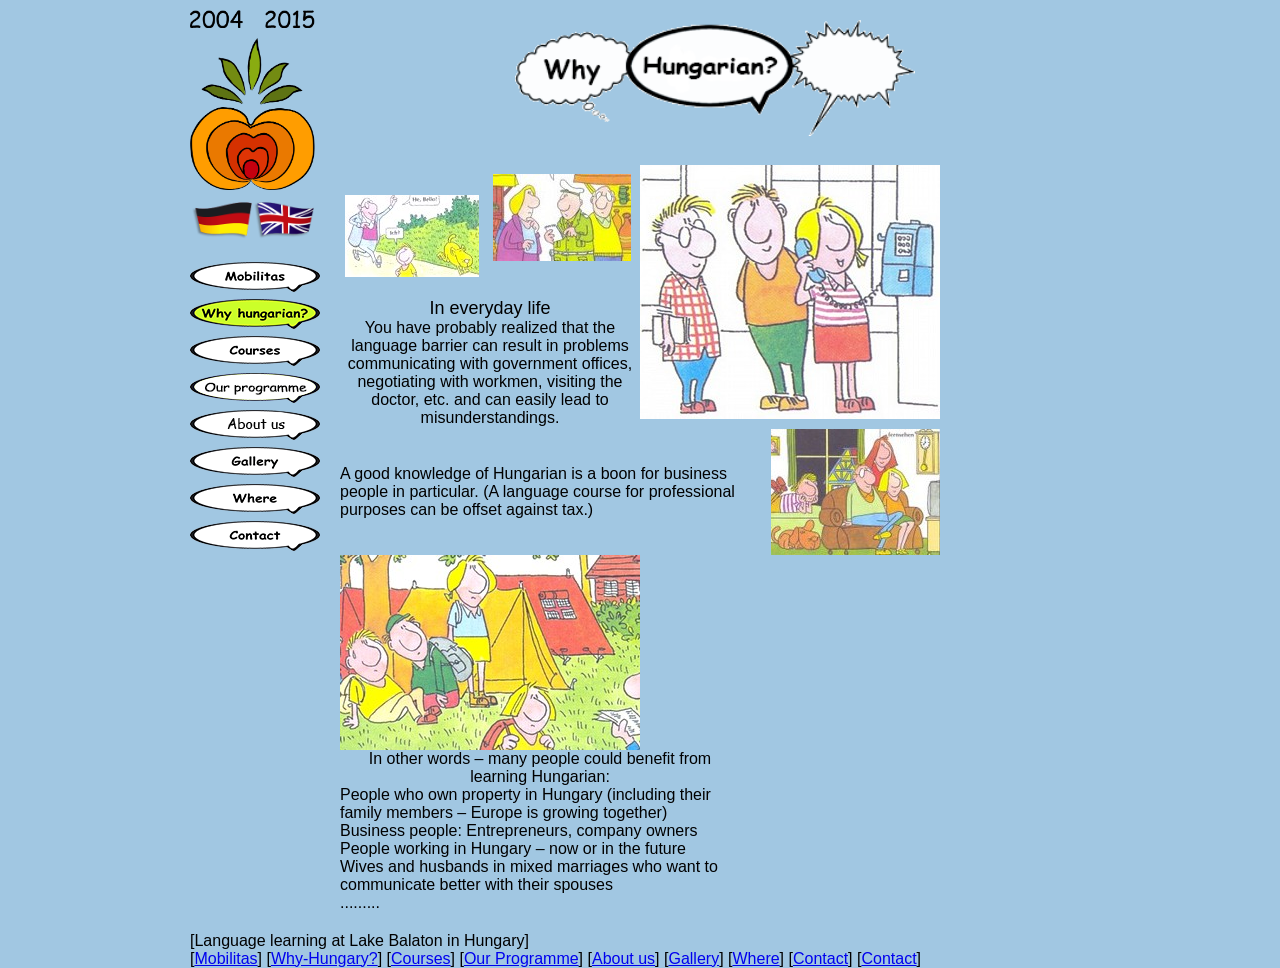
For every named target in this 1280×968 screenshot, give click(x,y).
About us (623, 958)
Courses (421, 958)
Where (755, 958)
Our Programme (521, 958)
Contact (820, 958)
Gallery (693, 958)
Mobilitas (225, 958)
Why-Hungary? (324, 958)
